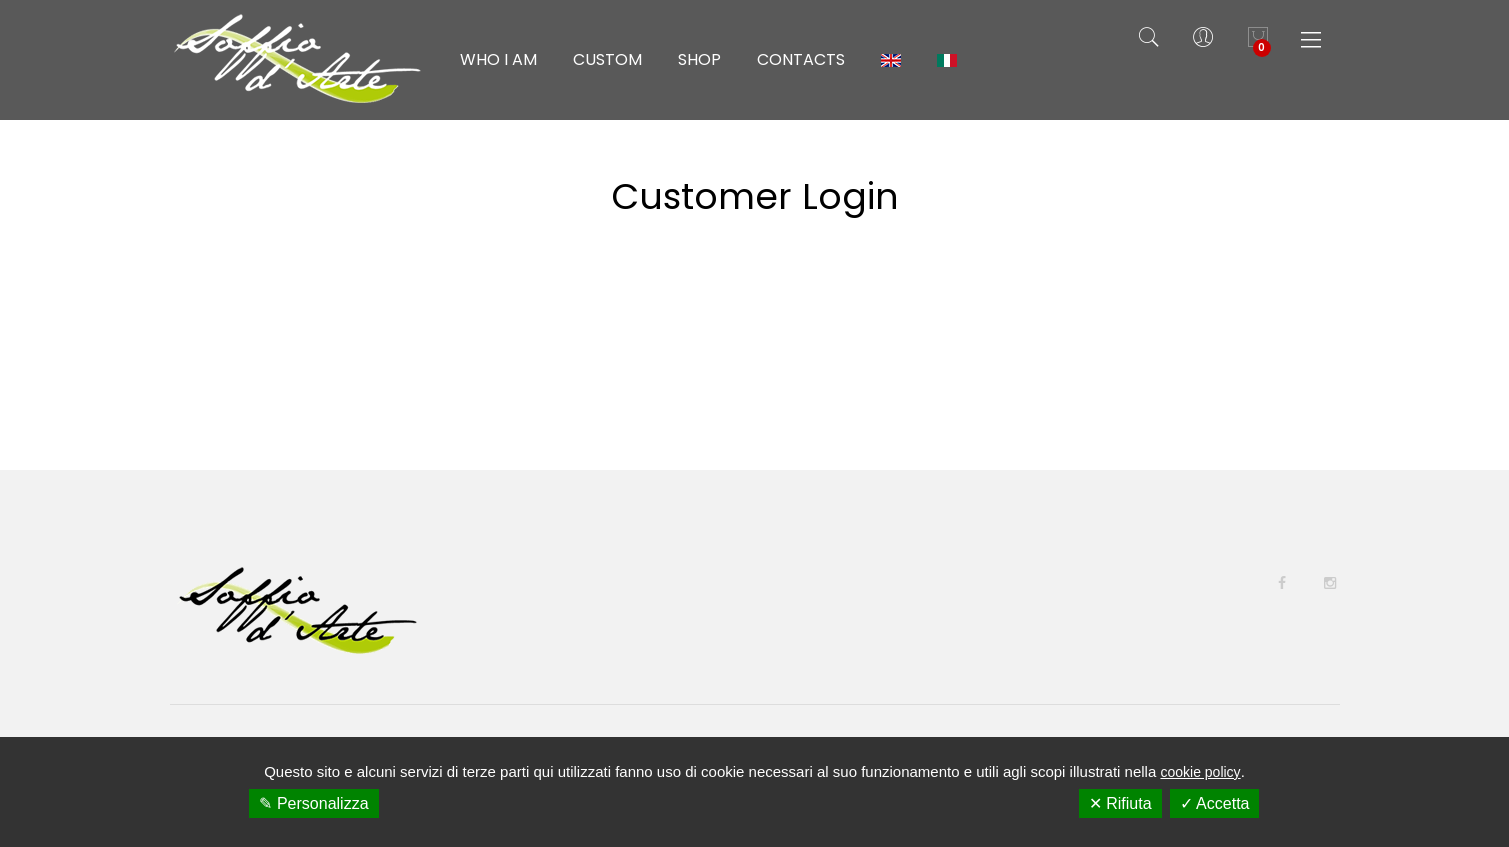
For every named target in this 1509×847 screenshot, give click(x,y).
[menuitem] (891, 60)
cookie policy (1200, 772)
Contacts (801, 59)
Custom (607, 59)
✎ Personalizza (313, 803)
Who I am (498, 59)
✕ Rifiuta (1120, 803)
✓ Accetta (1215, 803)
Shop (699, 59)
